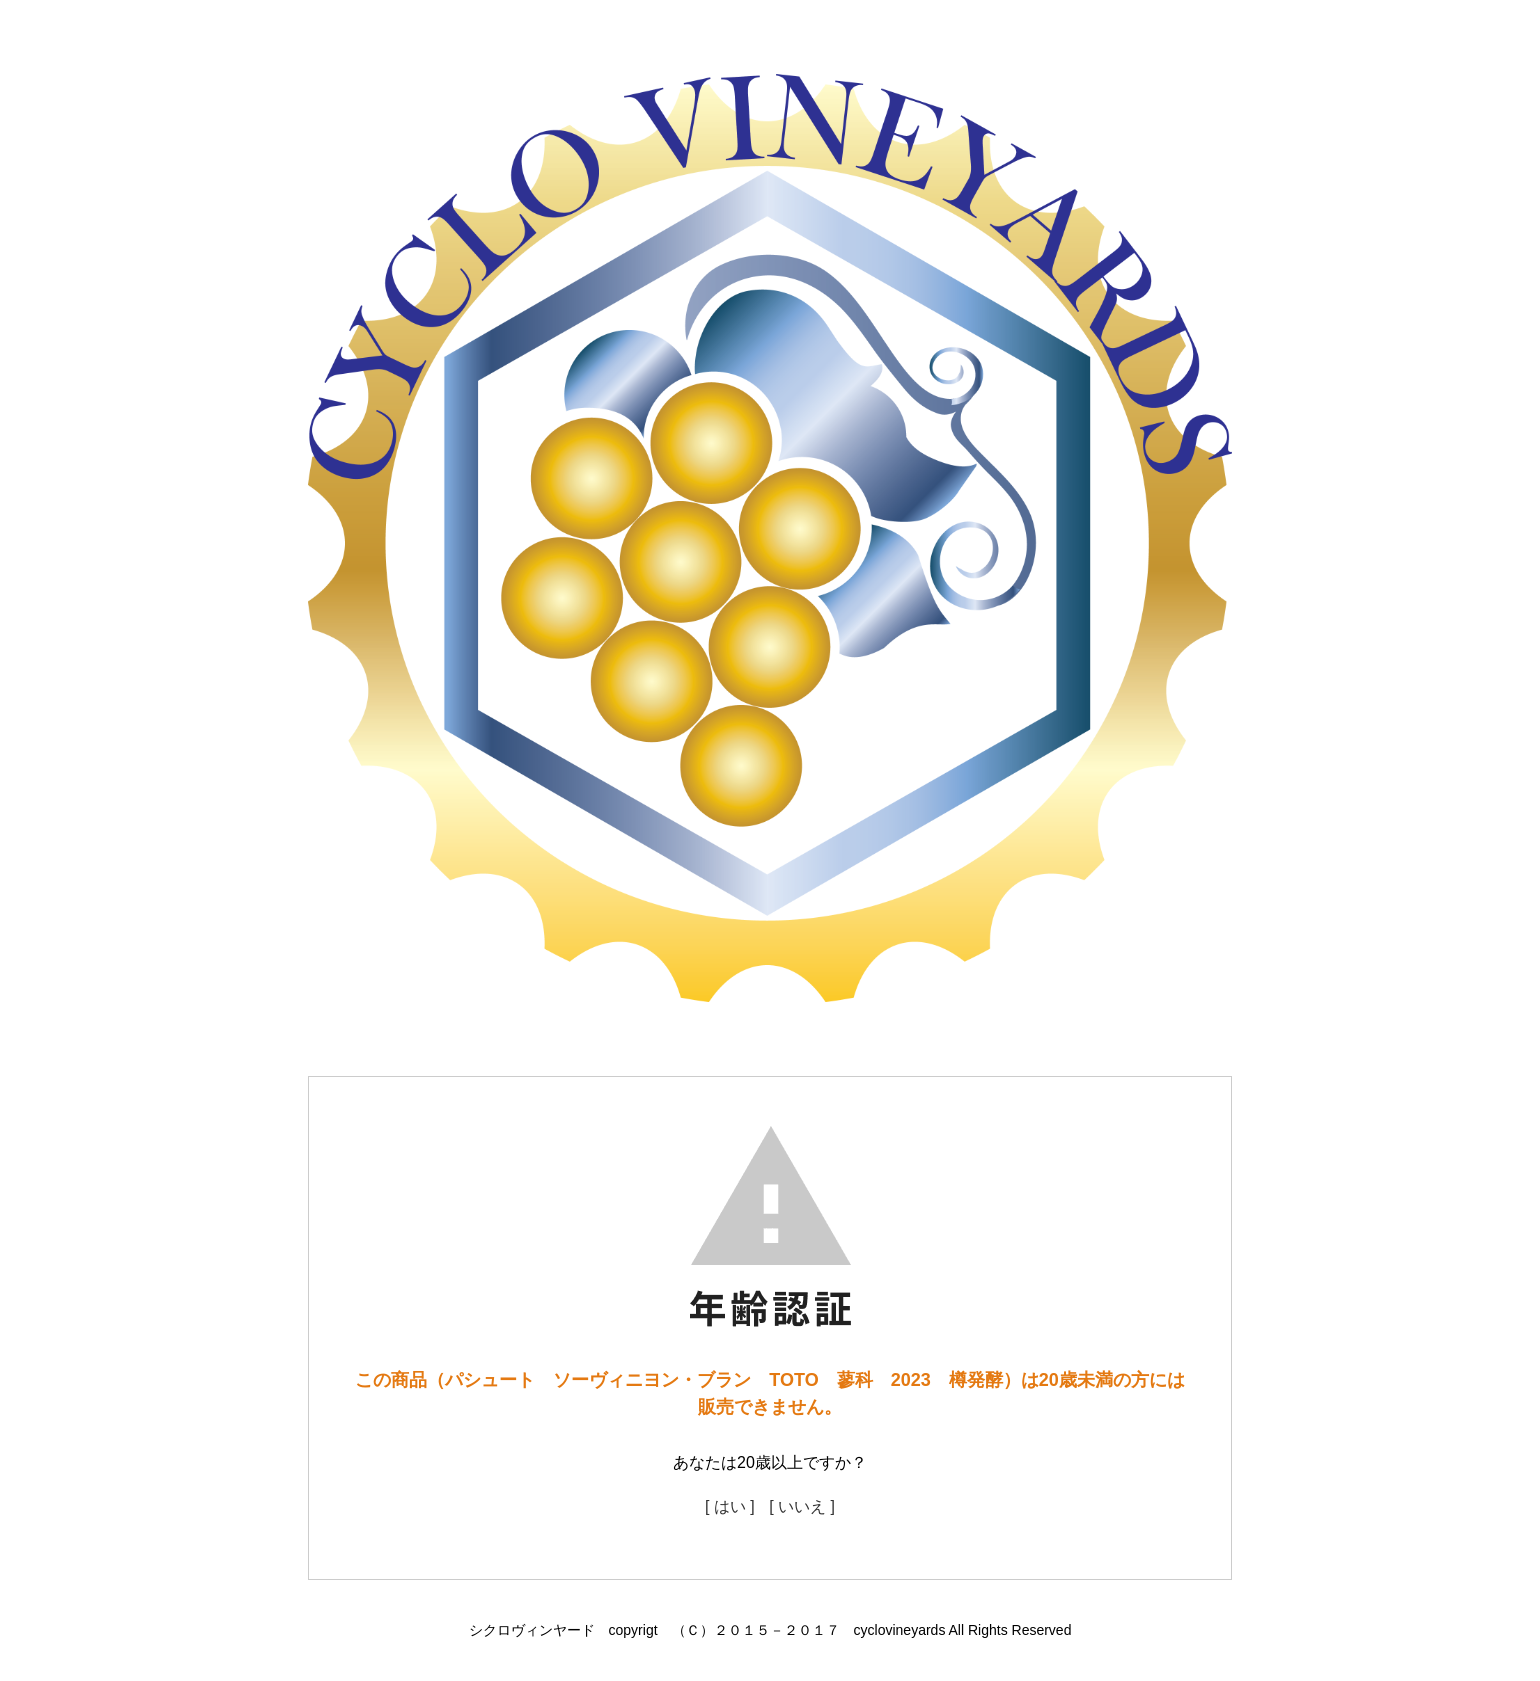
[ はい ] (730, 1506)
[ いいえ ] (802, 1506)
